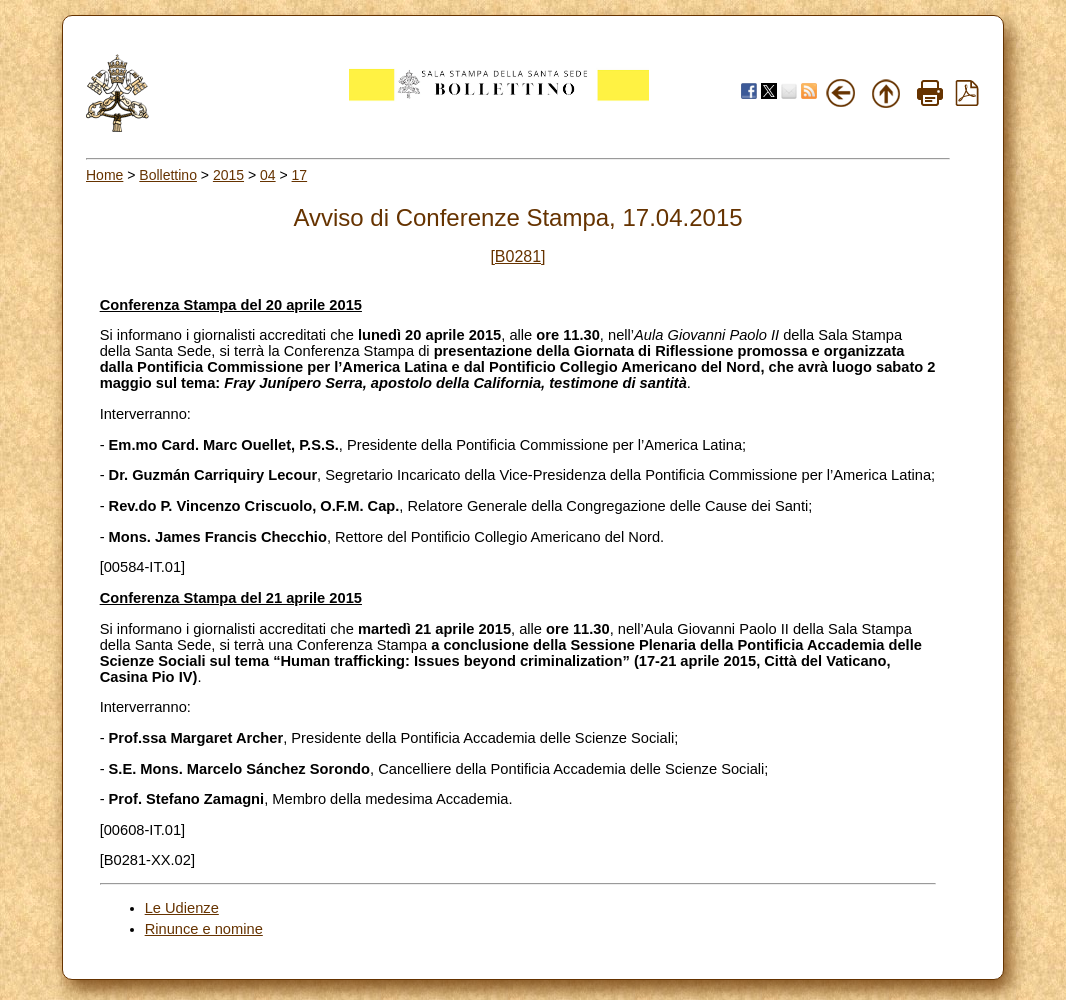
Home (104, 175)
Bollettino (168, 175)
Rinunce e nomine (204, 929)
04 (268, 175)
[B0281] (517, 256)
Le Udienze (182, 908)
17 (300, 175)
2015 (228, 175)
